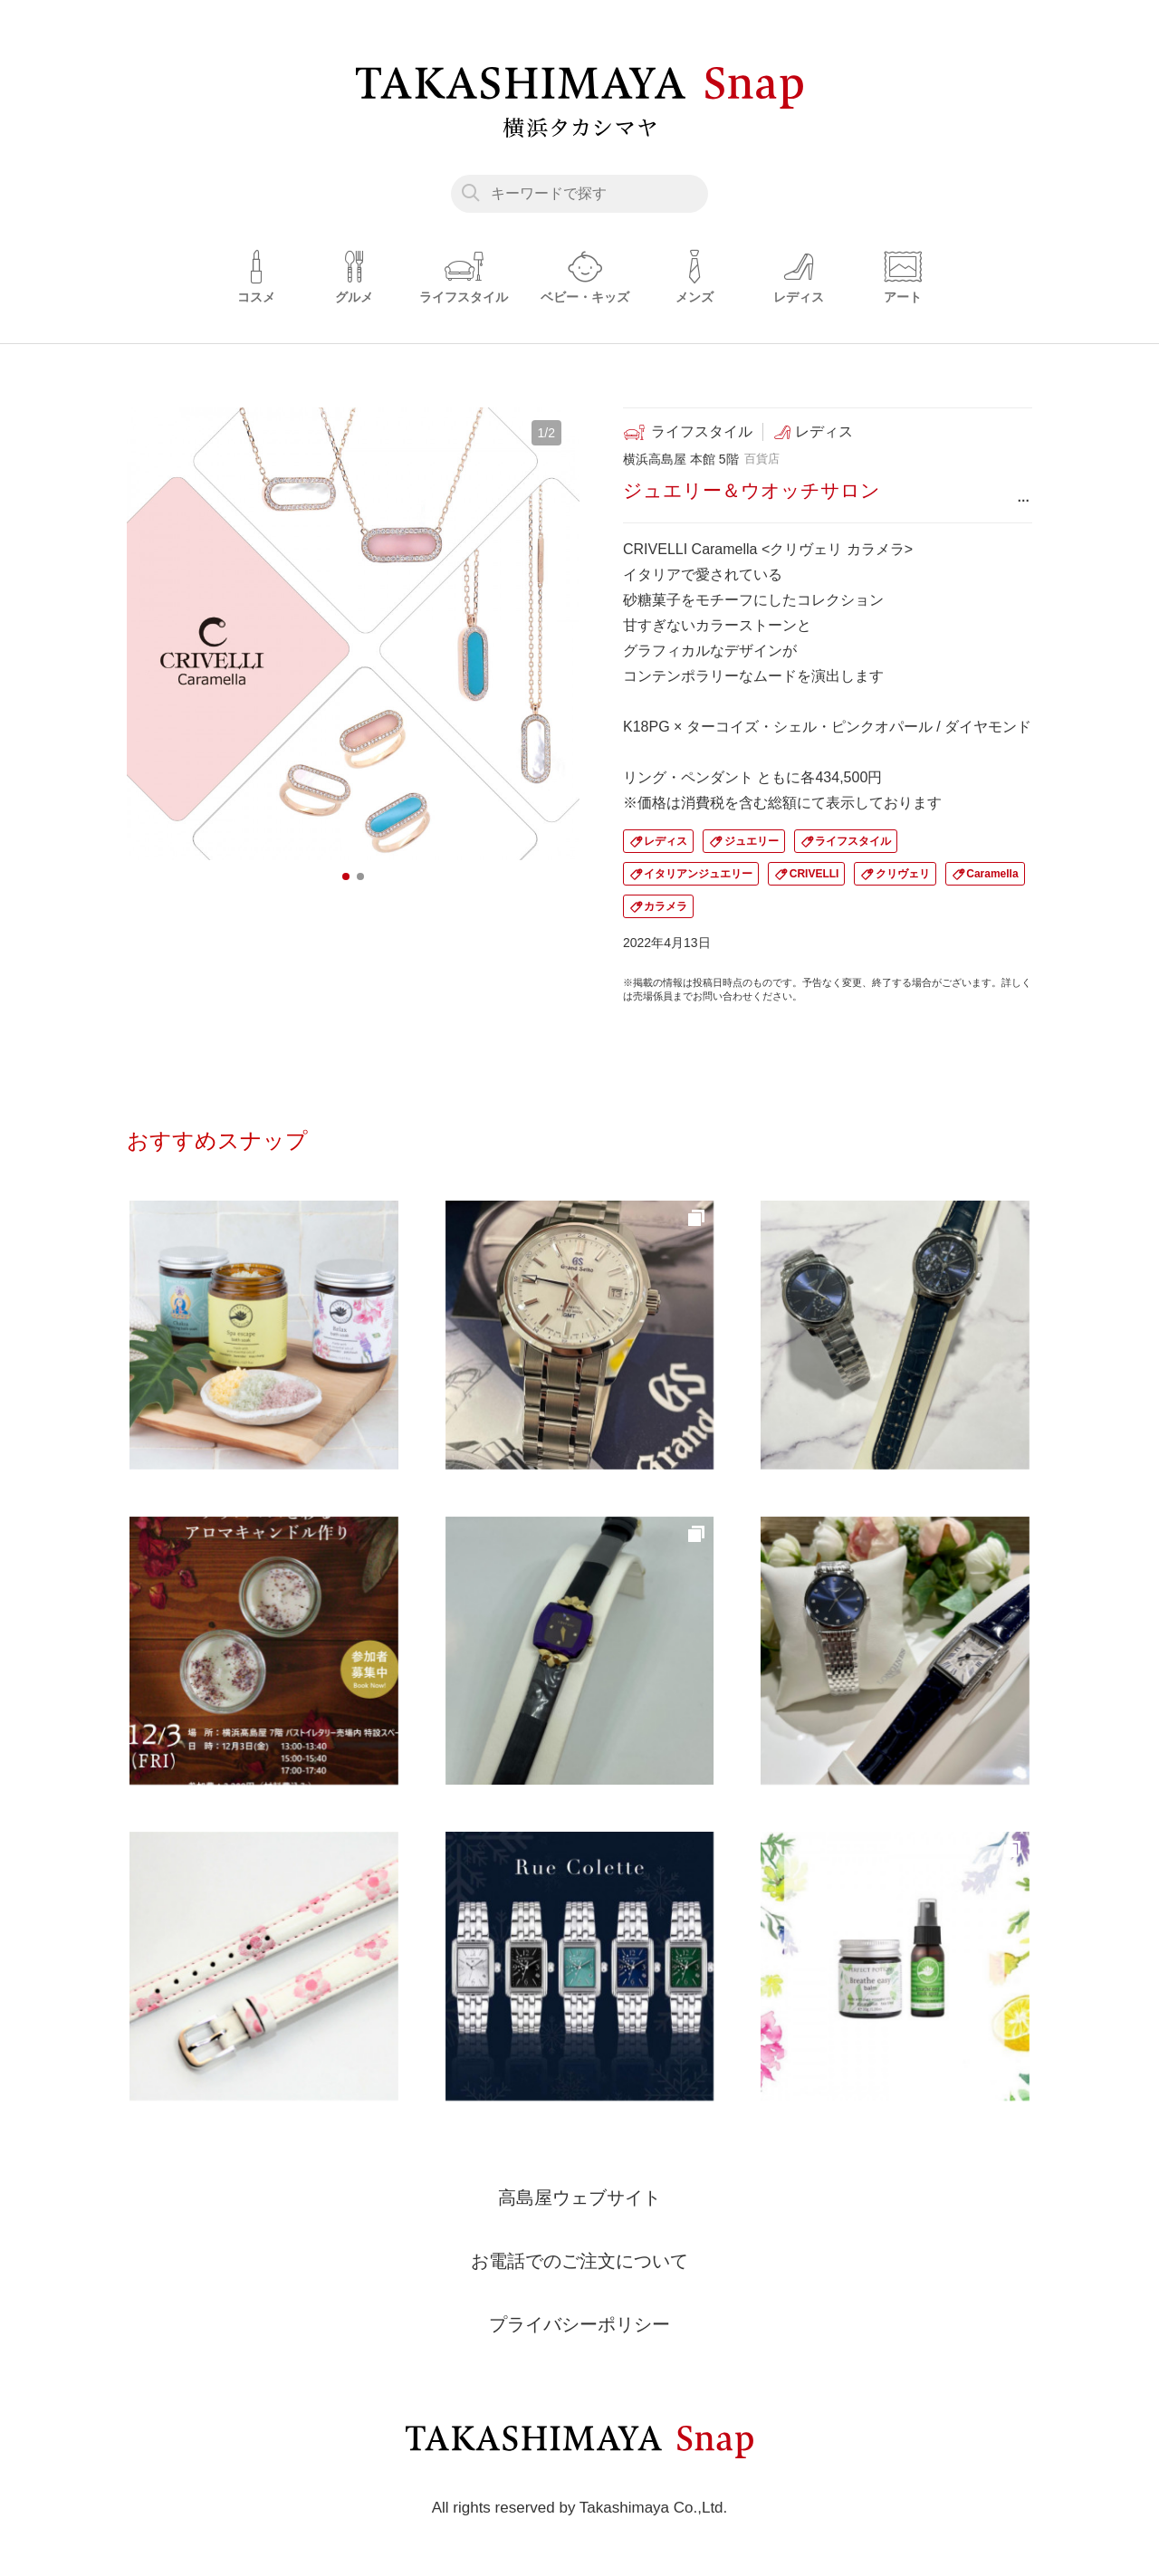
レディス (665, 841)
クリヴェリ (903, 873)
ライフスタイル (853, 841)
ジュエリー (751, 841)
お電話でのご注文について (579, 2261)
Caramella (992, 873)
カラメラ (665, 906)
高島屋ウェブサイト (579, 2197)
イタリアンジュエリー (698, 873)
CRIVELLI (814, 873)
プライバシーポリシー (579, 2324)
